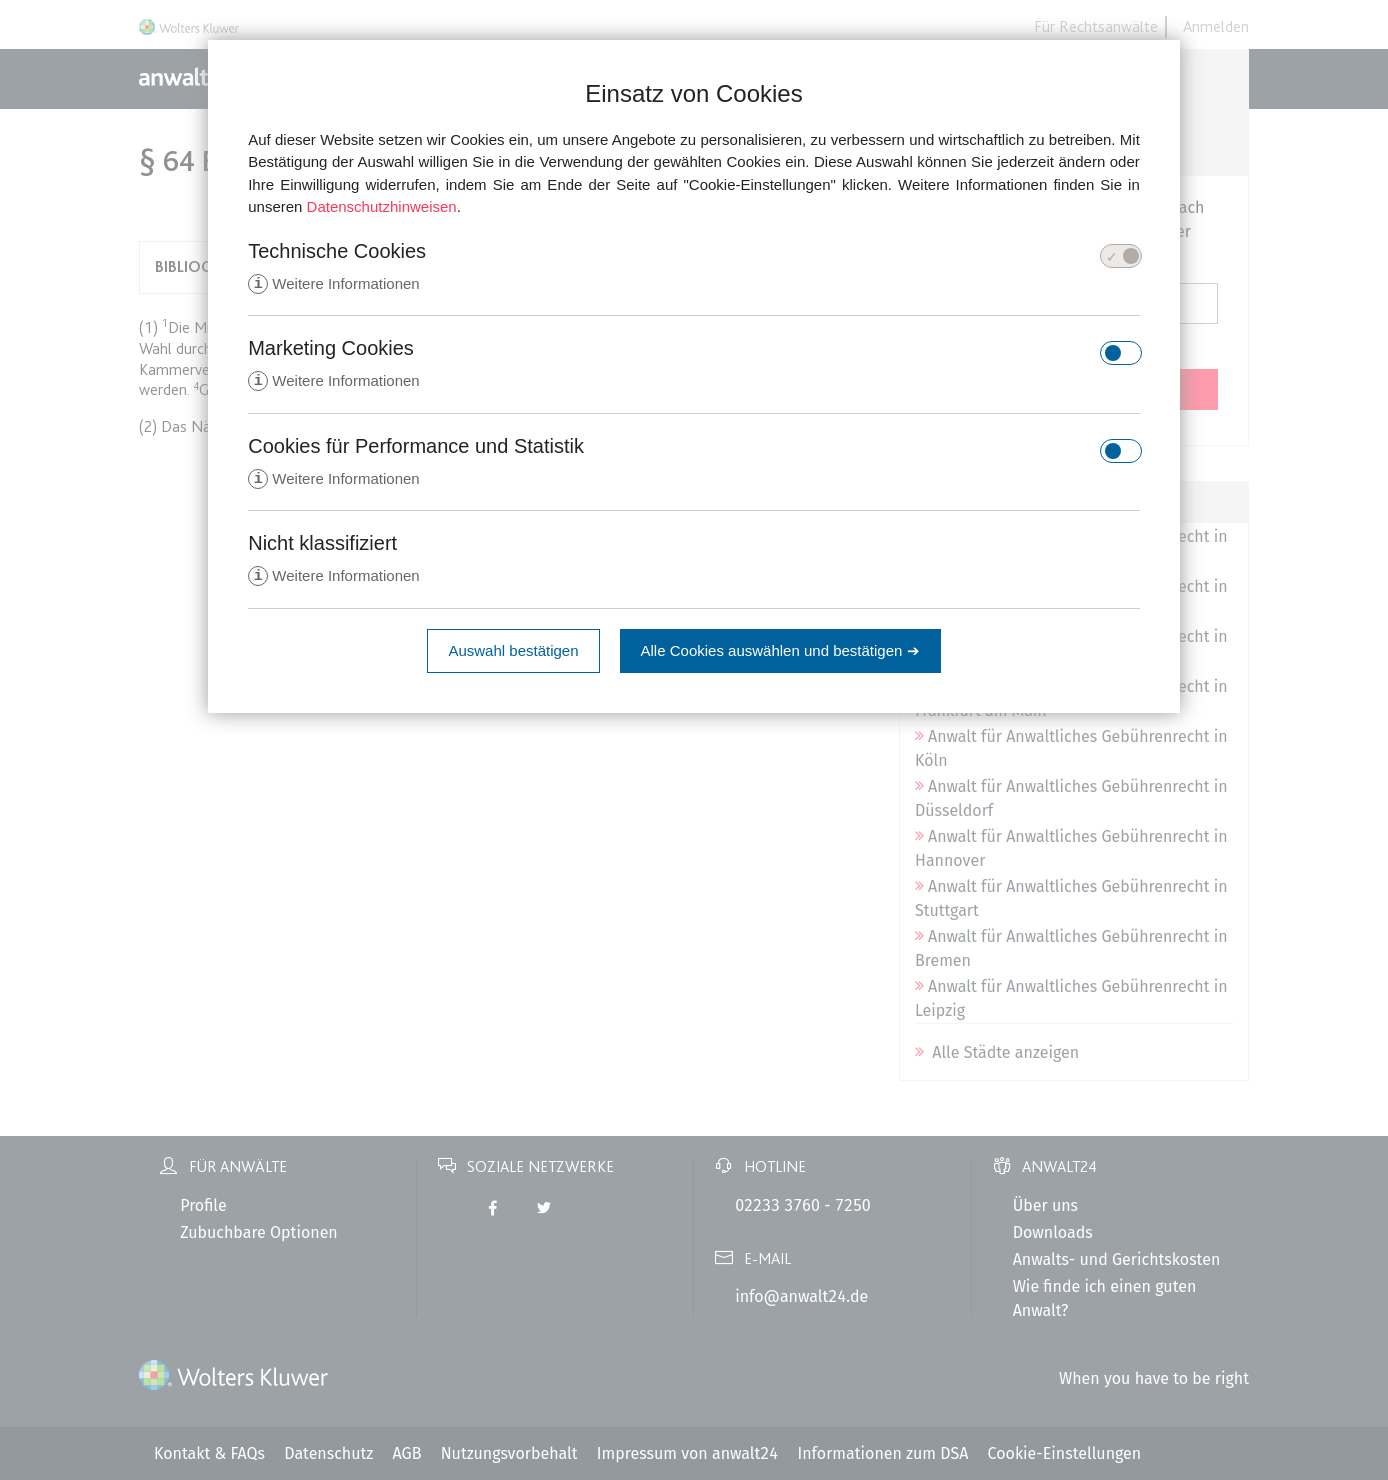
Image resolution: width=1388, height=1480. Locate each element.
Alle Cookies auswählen (780, 654)
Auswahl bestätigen (513, 654)
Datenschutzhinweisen (382, 206)
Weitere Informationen (333, 284)
